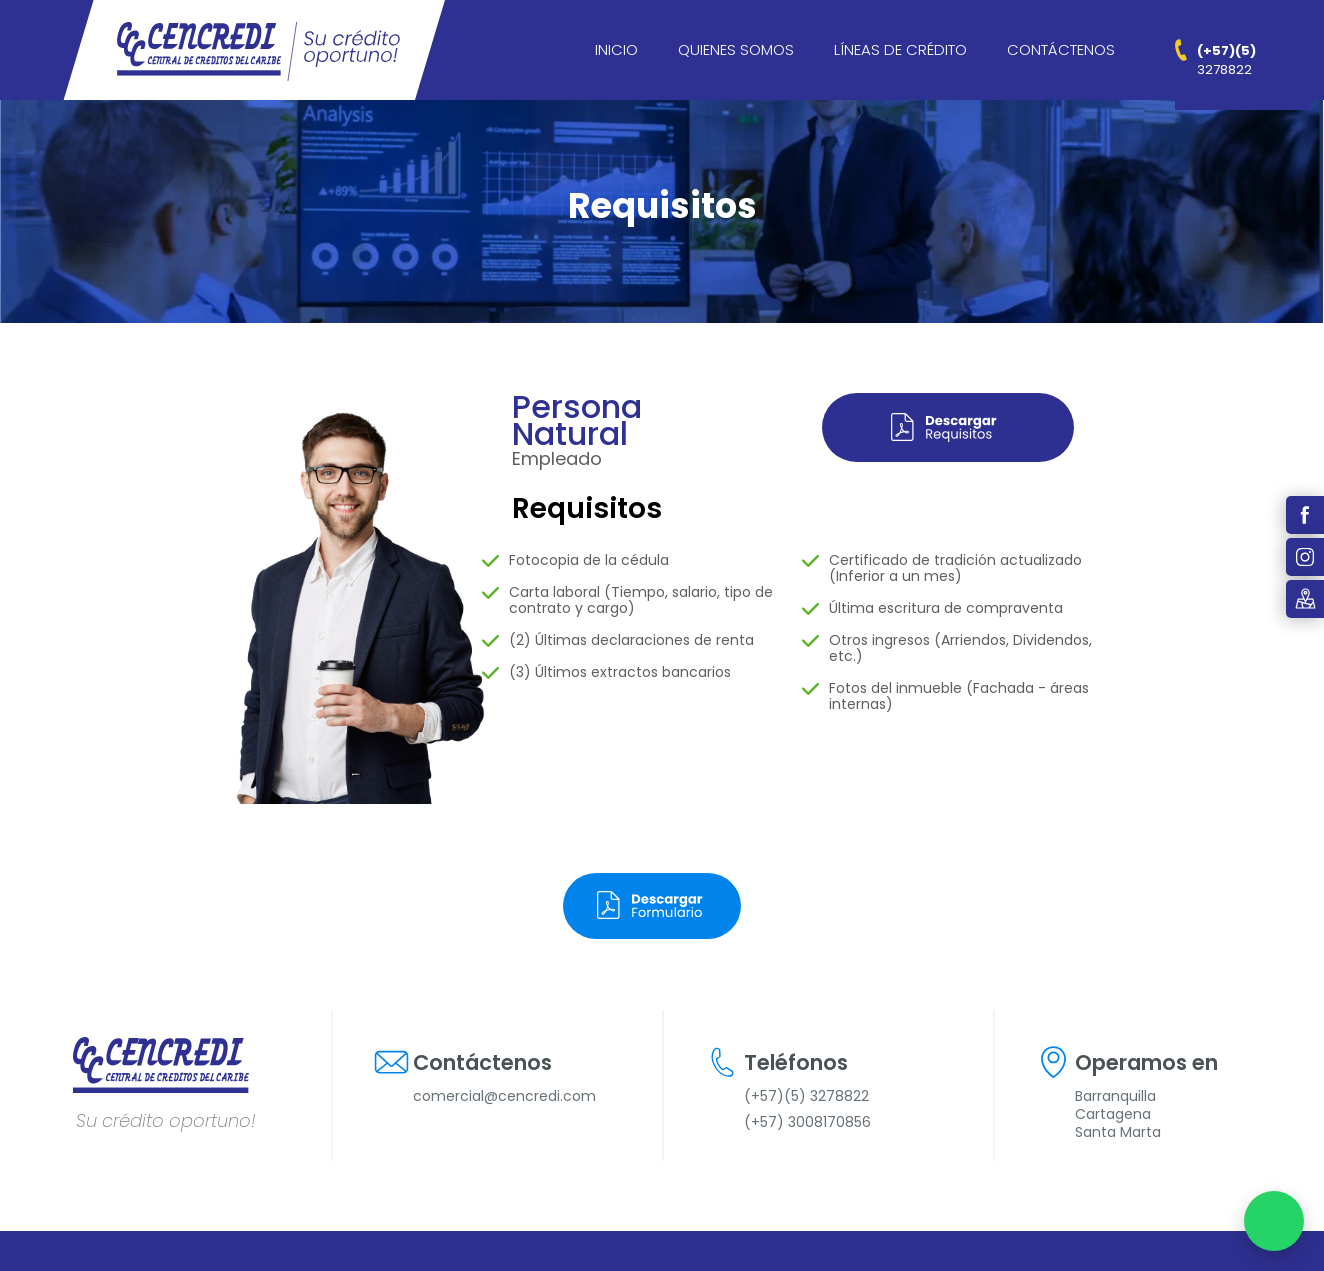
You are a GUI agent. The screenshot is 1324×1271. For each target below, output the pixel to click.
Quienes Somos (736, 49)
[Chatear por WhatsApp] (1274, 1221)
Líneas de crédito (900, 49)
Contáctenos (1061, 49)
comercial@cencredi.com (504, 1096)
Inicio (616, 49)
